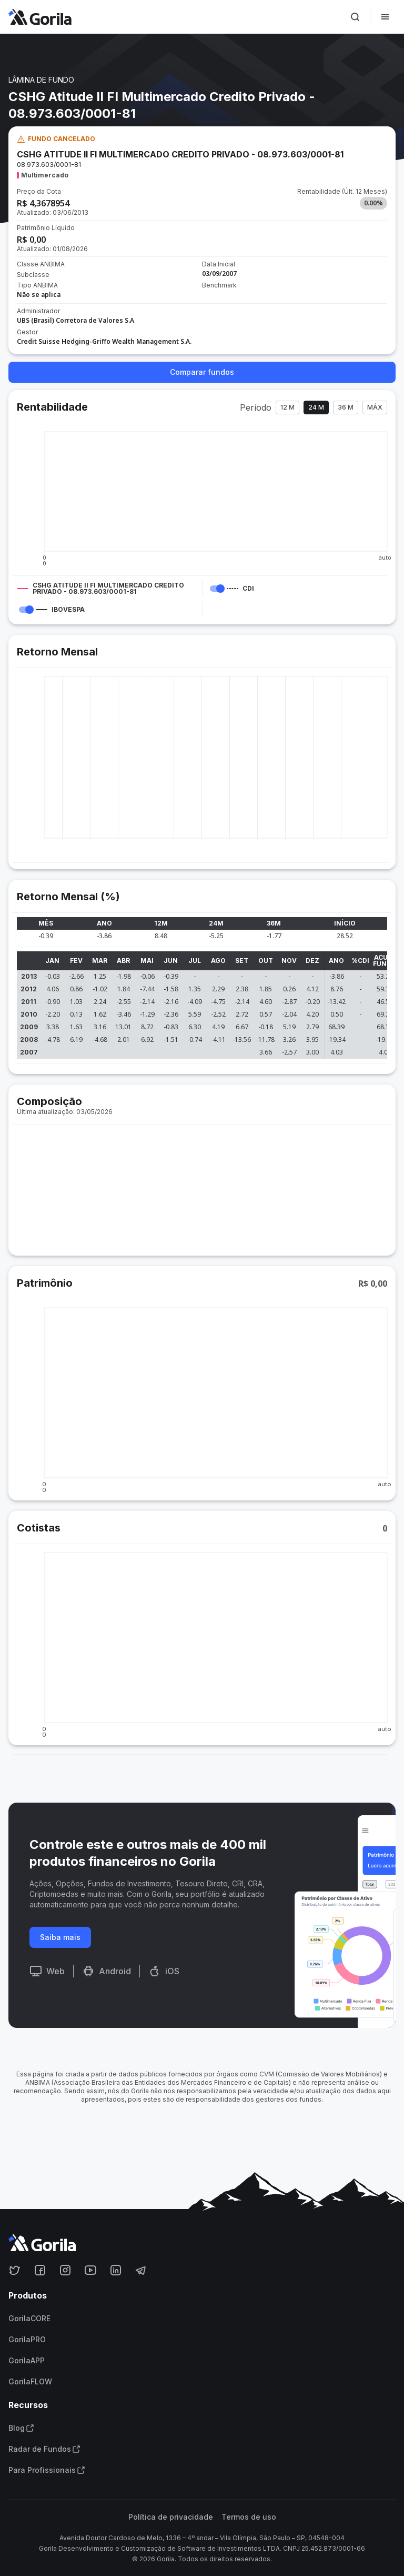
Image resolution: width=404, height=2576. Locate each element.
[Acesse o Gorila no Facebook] (40, 2270)
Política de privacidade (170, 2517)
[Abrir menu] (385, 16)
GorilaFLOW (30, 2382)
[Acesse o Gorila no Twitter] (14, 2270)
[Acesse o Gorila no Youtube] (90, 2270)
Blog (21, 2428)
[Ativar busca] (355, 16)
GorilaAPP (26, 2360)
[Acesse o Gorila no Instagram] (65, 2270)
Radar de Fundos (44, 2449)
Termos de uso (248, 2517)
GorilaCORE (29, 2318)
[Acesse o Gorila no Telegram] (141, 2270)
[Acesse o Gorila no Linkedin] (115, 2270)
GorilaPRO (27, 2339)
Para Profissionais (46, 2470)
